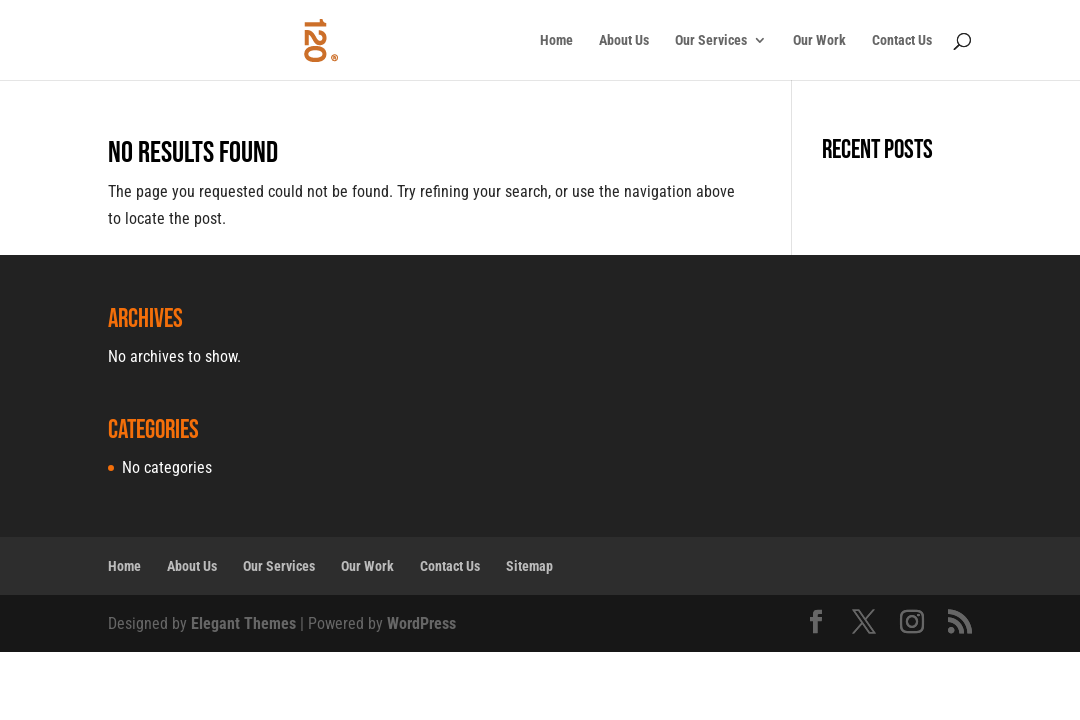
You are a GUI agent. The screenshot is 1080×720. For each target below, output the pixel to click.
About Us (624, 40)
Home (556, 40)
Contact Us (902, 40)
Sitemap (529, 566)
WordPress (421, 623)
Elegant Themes (243, 623)
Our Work (819, 40)
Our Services (711, 40)
